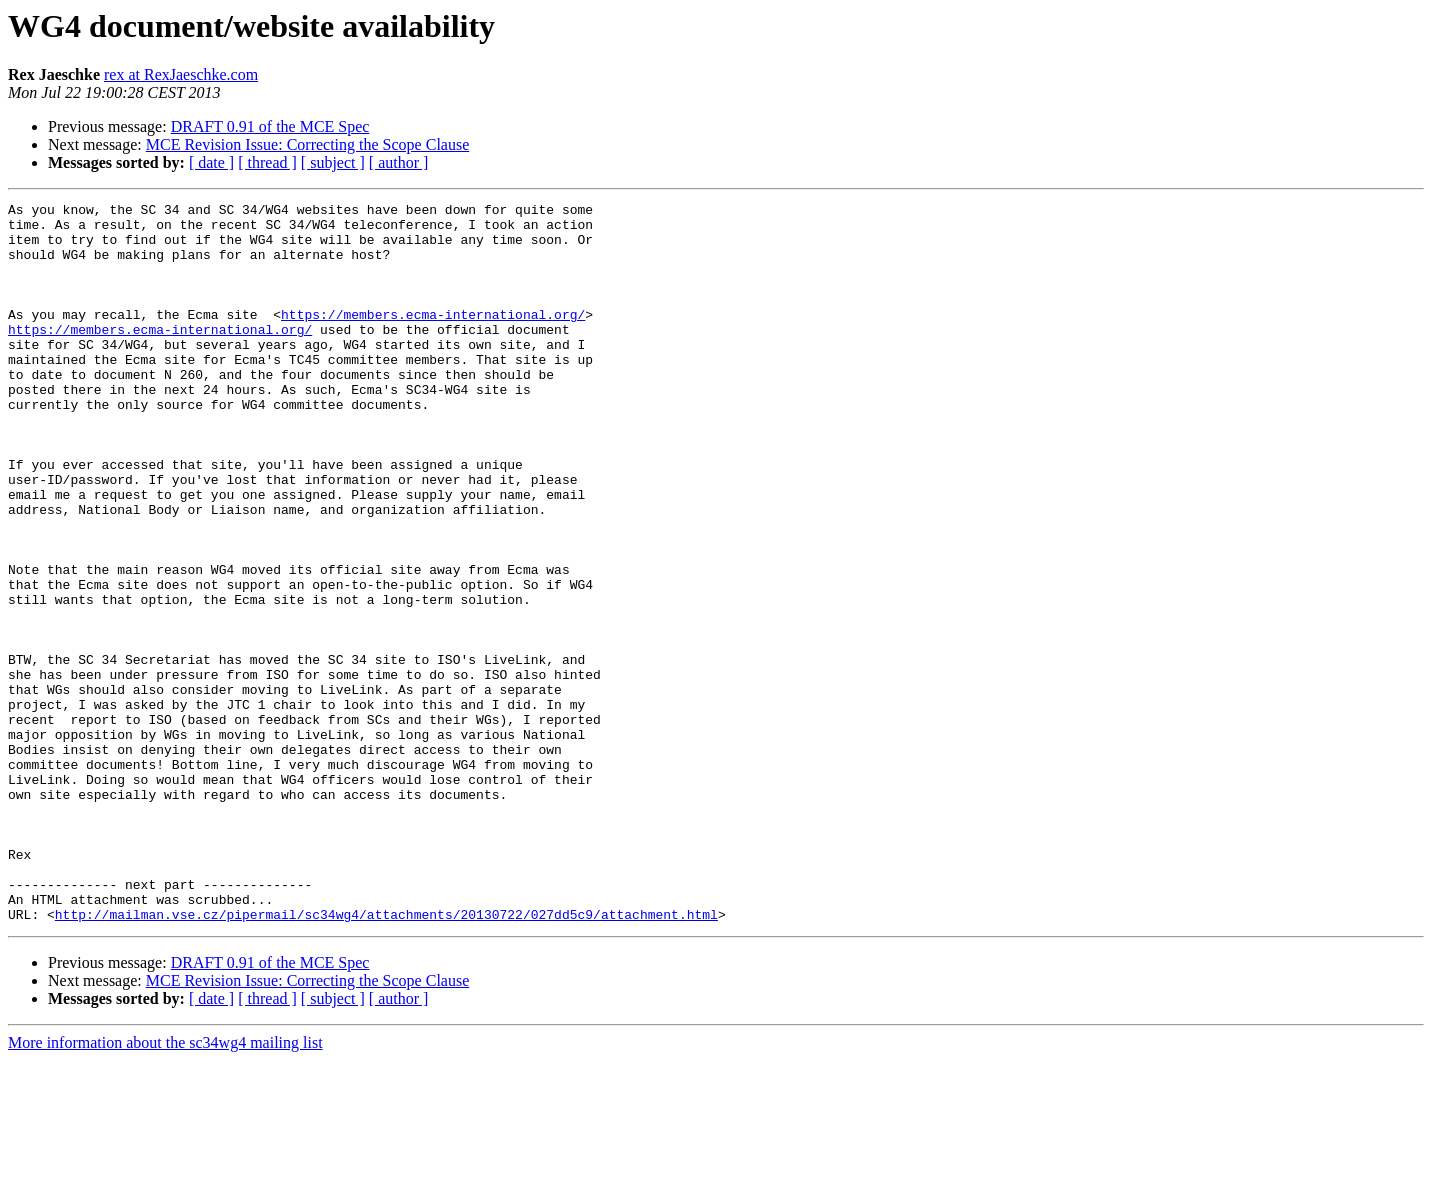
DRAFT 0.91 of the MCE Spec (270, 126)
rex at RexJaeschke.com (181, 74)
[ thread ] (267, 162)
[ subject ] (333, 162)
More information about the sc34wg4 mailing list (165, 1186)
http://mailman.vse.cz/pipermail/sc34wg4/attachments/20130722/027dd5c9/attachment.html (386, 1058)
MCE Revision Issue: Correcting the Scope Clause (308, 144)
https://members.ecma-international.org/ (433, 338)
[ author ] (399, 162)
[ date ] (211, 162)
